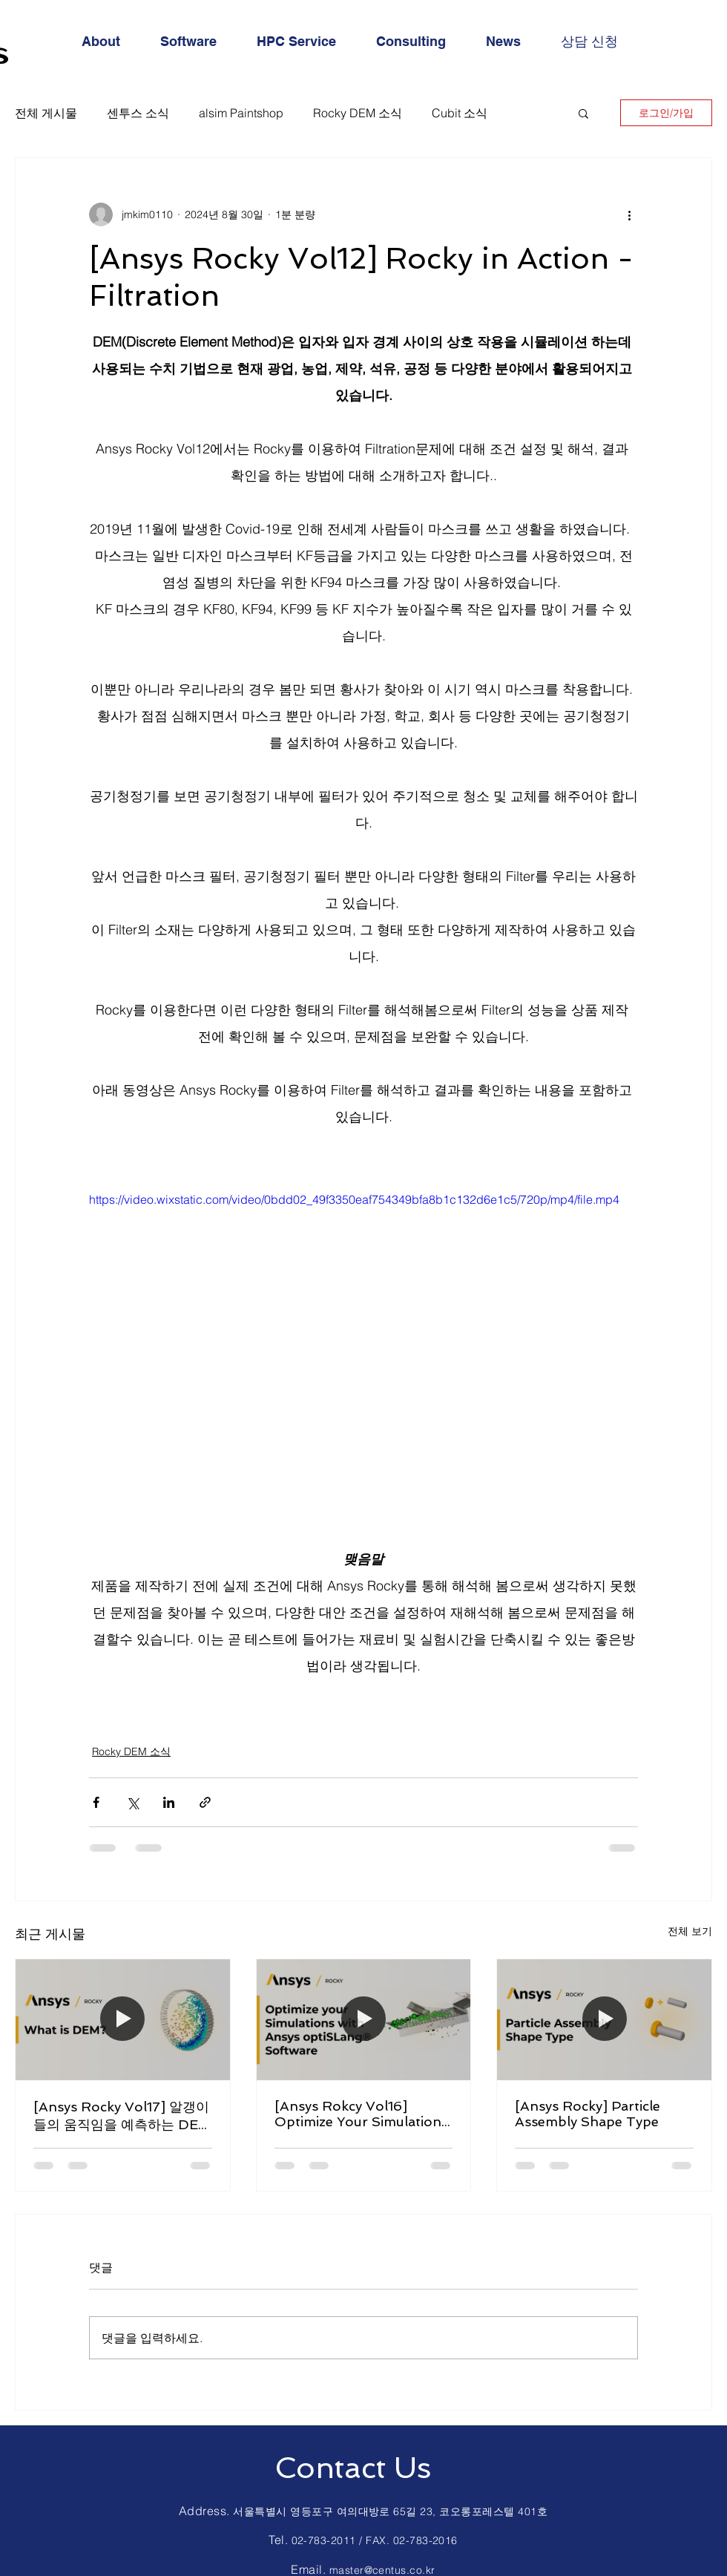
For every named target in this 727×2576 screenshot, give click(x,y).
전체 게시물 (46, 112)
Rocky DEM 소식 (357, 112)
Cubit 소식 (459, 112)
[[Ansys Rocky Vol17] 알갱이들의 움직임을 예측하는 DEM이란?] (123, 2019)
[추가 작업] (629, 214)
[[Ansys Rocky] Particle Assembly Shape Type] (604, 2019)
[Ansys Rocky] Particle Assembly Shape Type (587, 2113)
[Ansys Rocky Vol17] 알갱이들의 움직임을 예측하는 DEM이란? (122, 2116)
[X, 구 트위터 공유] (132, 1802)
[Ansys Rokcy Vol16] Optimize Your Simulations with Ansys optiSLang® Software (361, 2113)
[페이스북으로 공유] (96, 1802)
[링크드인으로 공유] (169, 1802)
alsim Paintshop (241, 112)
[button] (583, 113)
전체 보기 (690, 1931)
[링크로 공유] (205, 1802)
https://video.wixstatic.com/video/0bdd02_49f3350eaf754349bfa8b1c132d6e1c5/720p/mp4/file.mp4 (354, 1199)
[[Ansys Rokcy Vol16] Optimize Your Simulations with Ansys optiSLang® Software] (364, 2019)
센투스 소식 (138, 112)
